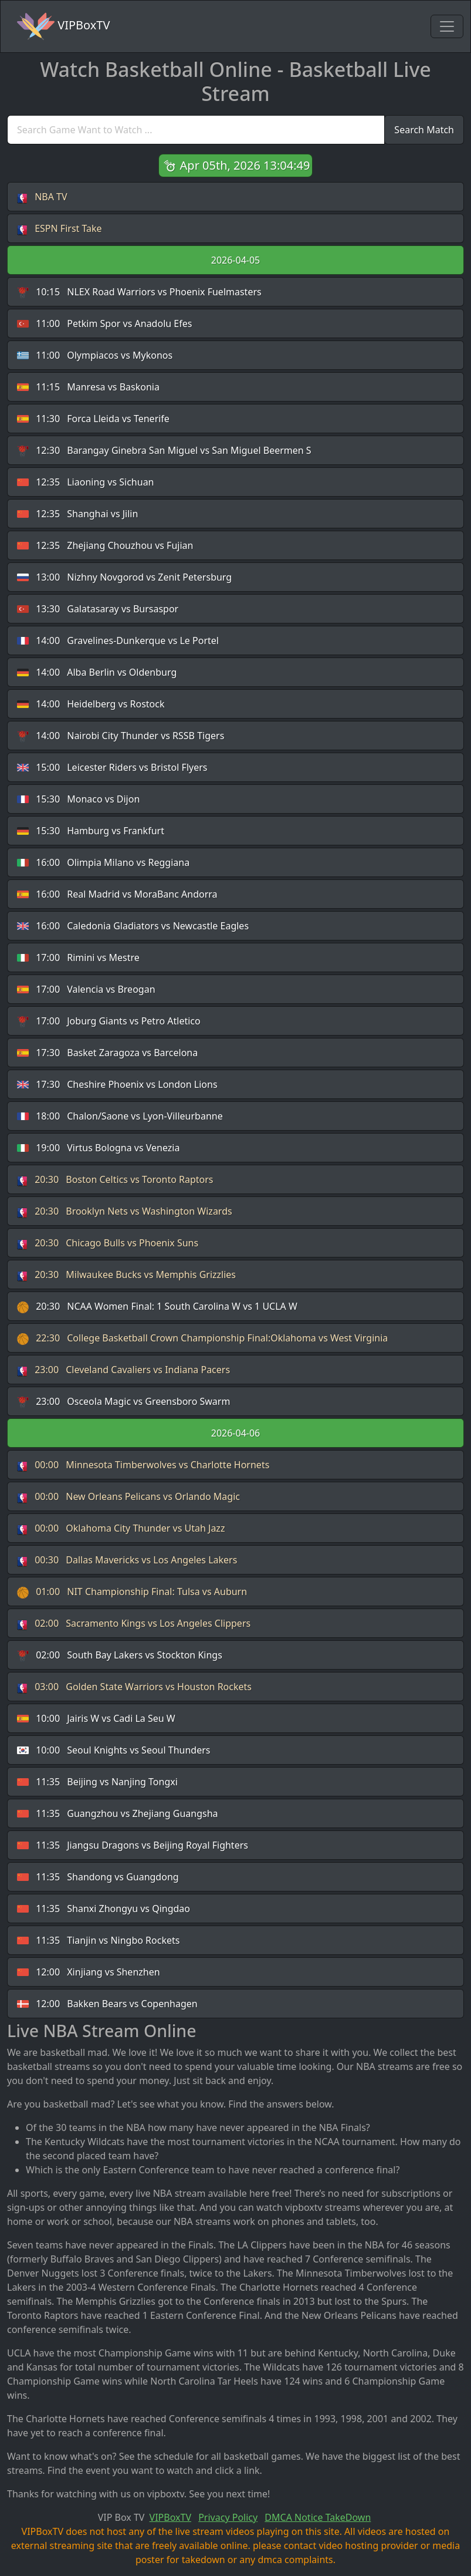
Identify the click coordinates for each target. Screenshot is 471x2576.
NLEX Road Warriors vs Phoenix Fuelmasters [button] (139, 292)
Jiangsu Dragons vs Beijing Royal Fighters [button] (132, 1845)
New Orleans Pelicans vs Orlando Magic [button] (128, 1496)
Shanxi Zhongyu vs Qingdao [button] (103, 1909)
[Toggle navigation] (447, 26)
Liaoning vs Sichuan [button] (85, 482)
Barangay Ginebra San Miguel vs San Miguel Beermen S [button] (164, 450)
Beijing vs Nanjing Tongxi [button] (97, 1782)
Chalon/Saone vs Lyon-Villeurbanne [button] (120, 1116)
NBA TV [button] (42, 197)
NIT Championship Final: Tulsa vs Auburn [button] (132, 1592)
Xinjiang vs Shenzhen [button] (88, 1972)
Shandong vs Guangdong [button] (98, 1877)
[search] (196, 129)
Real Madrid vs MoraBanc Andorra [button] (117, 894)
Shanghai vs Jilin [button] (77, 514)
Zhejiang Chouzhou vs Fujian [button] (105, 545)
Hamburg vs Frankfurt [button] (90, 831)
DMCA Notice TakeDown (318, 2517)
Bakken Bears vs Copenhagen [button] (107, 2004)
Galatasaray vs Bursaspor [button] (97, 609)
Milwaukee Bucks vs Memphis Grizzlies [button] (126, 1275)
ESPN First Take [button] (59, 228)
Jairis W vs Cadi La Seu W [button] (96, 1718)
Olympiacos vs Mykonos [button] (94, 355)
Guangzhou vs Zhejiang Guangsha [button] (117, 1813)
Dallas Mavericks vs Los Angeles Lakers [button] (127, 1560)
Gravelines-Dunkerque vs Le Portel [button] (118, 641)
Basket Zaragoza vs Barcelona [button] (107, 1053)
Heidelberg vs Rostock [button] (90, 704)
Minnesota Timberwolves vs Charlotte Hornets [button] (143, 1465)
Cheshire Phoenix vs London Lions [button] (117, 1084)
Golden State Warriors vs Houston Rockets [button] (134, 1687)
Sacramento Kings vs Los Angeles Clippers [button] (133, 1623)
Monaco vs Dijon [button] (78, 799)
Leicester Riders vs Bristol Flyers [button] (112, 767)
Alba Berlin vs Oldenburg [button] (97, 672)
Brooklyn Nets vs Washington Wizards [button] (124, 1211)
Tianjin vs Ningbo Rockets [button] (98, 1940)
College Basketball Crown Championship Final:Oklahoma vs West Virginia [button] (202, 1338)
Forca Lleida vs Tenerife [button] (93, 419)
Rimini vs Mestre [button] (78, 958)
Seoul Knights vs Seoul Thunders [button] (113, 1750)
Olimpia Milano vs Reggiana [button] (103, 862)
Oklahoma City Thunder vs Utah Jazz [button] (121, 1528)
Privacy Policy (227, 2517)
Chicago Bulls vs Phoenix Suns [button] (107, 1243)
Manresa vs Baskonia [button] (88, 387)
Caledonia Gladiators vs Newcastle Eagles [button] (133, 926)
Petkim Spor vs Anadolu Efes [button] (104, 324)
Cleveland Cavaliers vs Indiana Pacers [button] (123, 1370)
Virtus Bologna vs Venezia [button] (98, 1148)
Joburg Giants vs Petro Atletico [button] (109, 1021)
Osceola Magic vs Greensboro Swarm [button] (123, 1401)
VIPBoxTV (63, 26)
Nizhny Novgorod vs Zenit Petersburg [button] (124, 577)
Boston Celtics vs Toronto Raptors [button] (115, 1179)
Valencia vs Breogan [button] (86, 989)
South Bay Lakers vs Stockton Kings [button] (119, 1655)
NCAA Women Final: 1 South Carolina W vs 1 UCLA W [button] (157, 1306)
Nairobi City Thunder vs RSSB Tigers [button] (120, 736)
